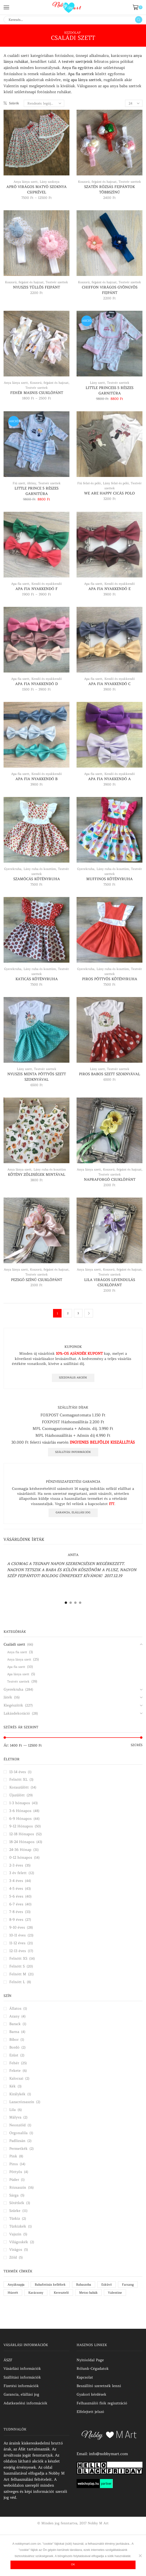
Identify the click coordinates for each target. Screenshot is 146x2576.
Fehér (14, 2088)
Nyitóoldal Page (91, 2400)
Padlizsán (17, 2168)
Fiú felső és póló (93, 494)
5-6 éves (16, 1917)
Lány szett (96, 393)
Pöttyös (16, 2200)
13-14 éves (18, 1789)
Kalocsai (16, 2104)
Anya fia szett (18, 1667)
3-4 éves (16, 1901)
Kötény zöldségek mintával (36, 1187)
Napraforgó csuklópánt (109, 1192)
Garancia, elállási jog (73, 1527)
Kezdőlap (72, 32)
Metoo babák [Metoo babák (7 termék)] (115, 2324)
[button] (66, 1617)
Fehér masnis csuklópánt (36, 403)
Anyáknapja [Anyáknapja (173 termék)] (17, 2316)
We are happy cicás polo (109, 504)
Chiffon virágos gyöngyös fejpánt (109, 300)
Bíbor (14, 2064)
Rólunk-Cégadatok (93, 2408)
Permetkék (19, 2176)
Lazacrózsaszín (22, 2128)
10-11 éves (18, 1957)
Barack (15, 2047)
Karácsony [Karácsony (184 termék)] (60, 2324)
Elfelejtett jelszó (91, 2453)
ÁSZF (8, 2400)
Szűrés (136, 1762)
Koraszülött (19, 1805)
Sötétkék (17, 2232)
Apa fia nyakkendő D (37, 695)
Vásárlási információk (23, 2408)
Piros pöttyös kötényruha (109, 991)
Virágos (16, 2280)
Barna (14, 2056)
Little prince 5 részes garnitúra (36, 502)
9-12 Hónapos (21, 1845)
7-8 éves (16, 1933)
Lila (12, 2136)
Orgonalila (18, 2160)
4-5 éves (16, 1909)
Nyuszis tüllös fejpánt (36, 297)
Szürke (15, 2240)
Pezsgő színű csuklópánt (36, 1293)
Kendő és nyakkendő (48, 595)
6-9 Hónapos (20, 1837)
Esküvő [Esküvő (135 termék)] (111, 2316)
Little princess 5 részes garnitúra (109, 401)
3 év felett (18, 1893)
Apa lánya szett (19, 1690)
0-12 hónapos (21, 1877)
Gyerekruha (17, 881)
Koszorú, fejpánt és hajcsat (102, 181)
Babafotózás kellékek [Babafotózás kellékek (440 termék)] (52, 2316)
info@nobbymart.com (108, 2495)
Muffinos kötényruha (109, 891)
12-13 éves (18, 1973)
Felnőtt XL (19, 1797)
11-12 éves (18, 1965)
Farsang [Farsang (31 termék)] (14, 2324)
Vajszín (15, 2264)
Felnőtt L (17, 2005)
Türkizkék (18, 2256)
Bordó (14, 2072)
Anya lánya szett (24, 181)
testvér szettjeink (77, 61)
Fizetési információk (22, 2426)
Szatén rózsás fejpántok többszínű (109, 194)
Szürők (11, 103)
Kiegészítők (14, 1722)
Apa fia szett (19, 595)
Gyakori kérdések (92, 2435)
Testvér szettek (43, 398)
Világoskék (18, 2272)
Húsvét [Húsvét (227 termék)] (36, 2324)
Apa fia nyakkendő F (36, 600)
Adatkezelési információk (26, 2444)
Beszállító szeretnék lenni (99, 2426)
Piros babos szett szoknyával (109, 1086)
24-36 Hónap (20, 1869)
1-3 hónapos (19, 1821)
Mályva (15, 2144)
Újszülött (17, 1813)
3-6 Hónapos (20, 1829)
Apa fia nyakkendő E (109, 600)
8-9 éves (16, 1941)
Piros (13, 2192)
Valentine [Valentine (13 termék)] (15, 2332)
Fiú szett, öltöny (23, 494)
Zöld (13, 2288)
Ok (73, 2564)
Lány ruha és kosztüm (46, 881)
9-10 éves (17, 1949)
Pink (13, 2184)
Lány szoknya (51, 181)
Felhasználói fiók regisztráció (102, 2444)
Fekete (15, 2096)
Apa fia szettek (81, 73)
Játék (8, 1713)
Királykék (17, 2120)
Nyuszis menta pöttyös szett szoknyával (36, 1089)
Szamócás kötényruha (36, 891)
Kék (12, 2112)
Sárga (14, 2224)
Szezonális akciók (73, 1391)
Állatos (15, 2032)
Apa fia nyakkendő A (109, 791)
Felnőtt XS (18, 1981)
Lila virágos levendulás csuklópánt (109, 1296)
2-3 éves (16, 1885)
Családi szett (15, 1659)
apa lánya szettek (86, 79)
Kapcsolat (85, 2417)
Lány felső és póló (123, 494)
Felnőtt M (18, 1997)
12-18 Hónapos (22, 1853)
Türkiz (15, 2248)
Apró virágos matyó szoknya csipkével (36, 189)
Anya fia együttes (77, 67)
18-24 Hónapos (22, 1861)
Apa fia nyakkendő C (109, 695)
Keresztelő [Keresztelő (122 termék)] (87, 2324)
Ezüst (14, 2080)
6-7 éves (16, 1925)
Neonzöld (17, 2152)
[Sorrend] (44, 103)
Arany (14, 2040)
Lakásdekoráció (17, 1730)
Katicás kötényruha (36, 991)
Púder (14, 2208)
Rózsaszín (17, 2216)
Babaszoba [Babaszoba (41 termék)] (88, 2316)
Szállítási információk (73, 1466)
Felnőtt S (17, 1989)
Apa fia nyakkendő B (36, 791)
